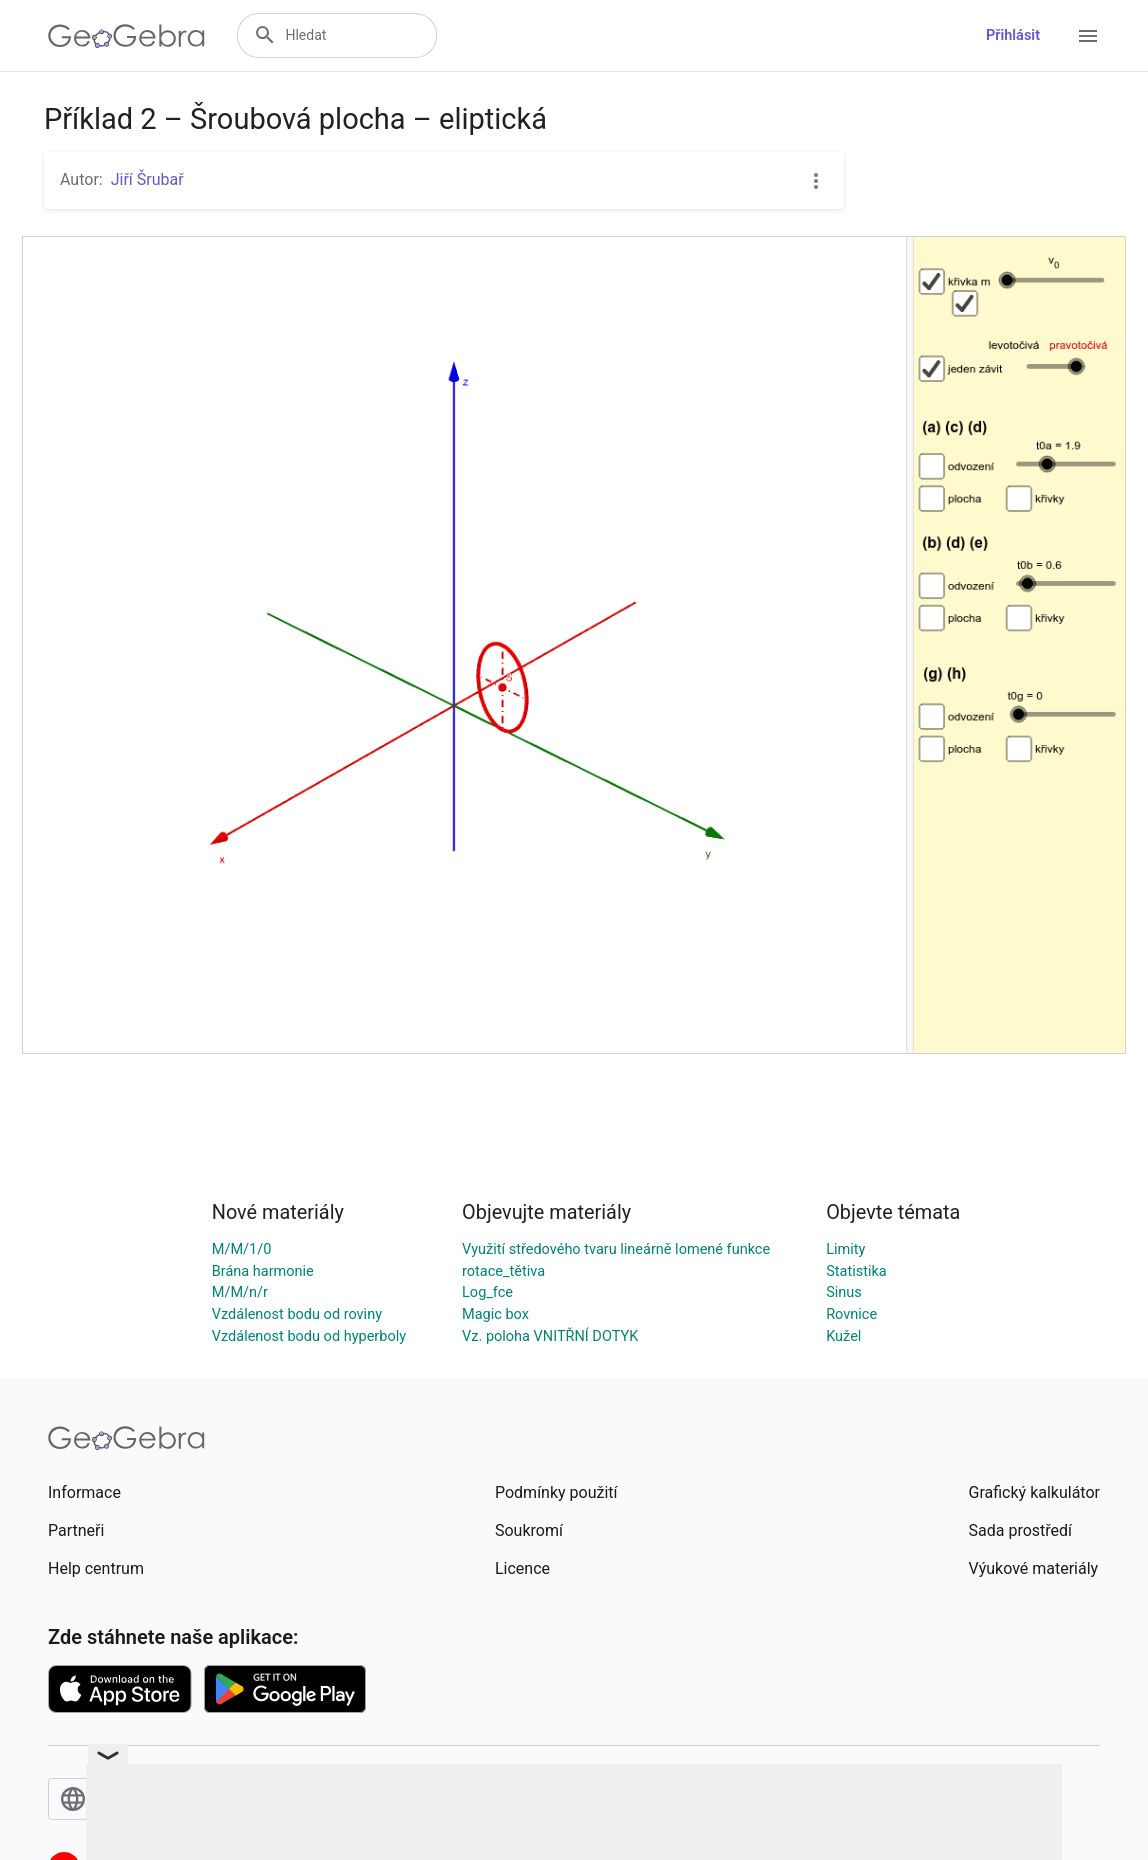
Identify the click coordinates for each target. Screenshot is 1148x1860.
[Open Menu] (1088, 36)
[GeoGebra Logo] (126, 36)
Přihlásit (1013, 35)
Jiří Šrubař (147, 179)
